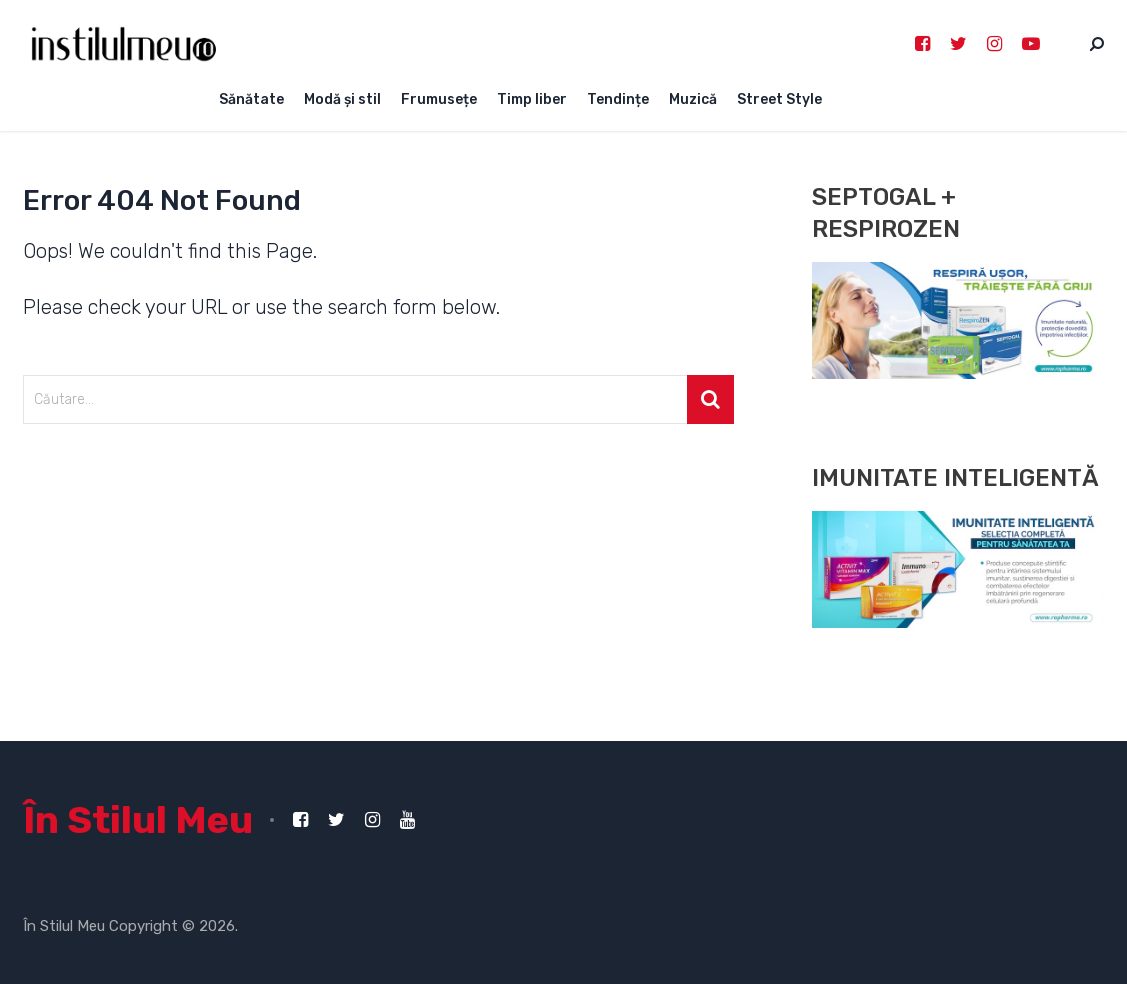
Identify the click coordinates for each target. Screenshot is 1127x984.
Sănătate (251, 99)
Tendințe (618, 99)
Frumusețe (439, 99)
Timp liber (532, 99)
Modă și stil (342, 99)
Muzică (693, 99)
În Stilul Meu (138, 820)
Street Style (779, 99)
